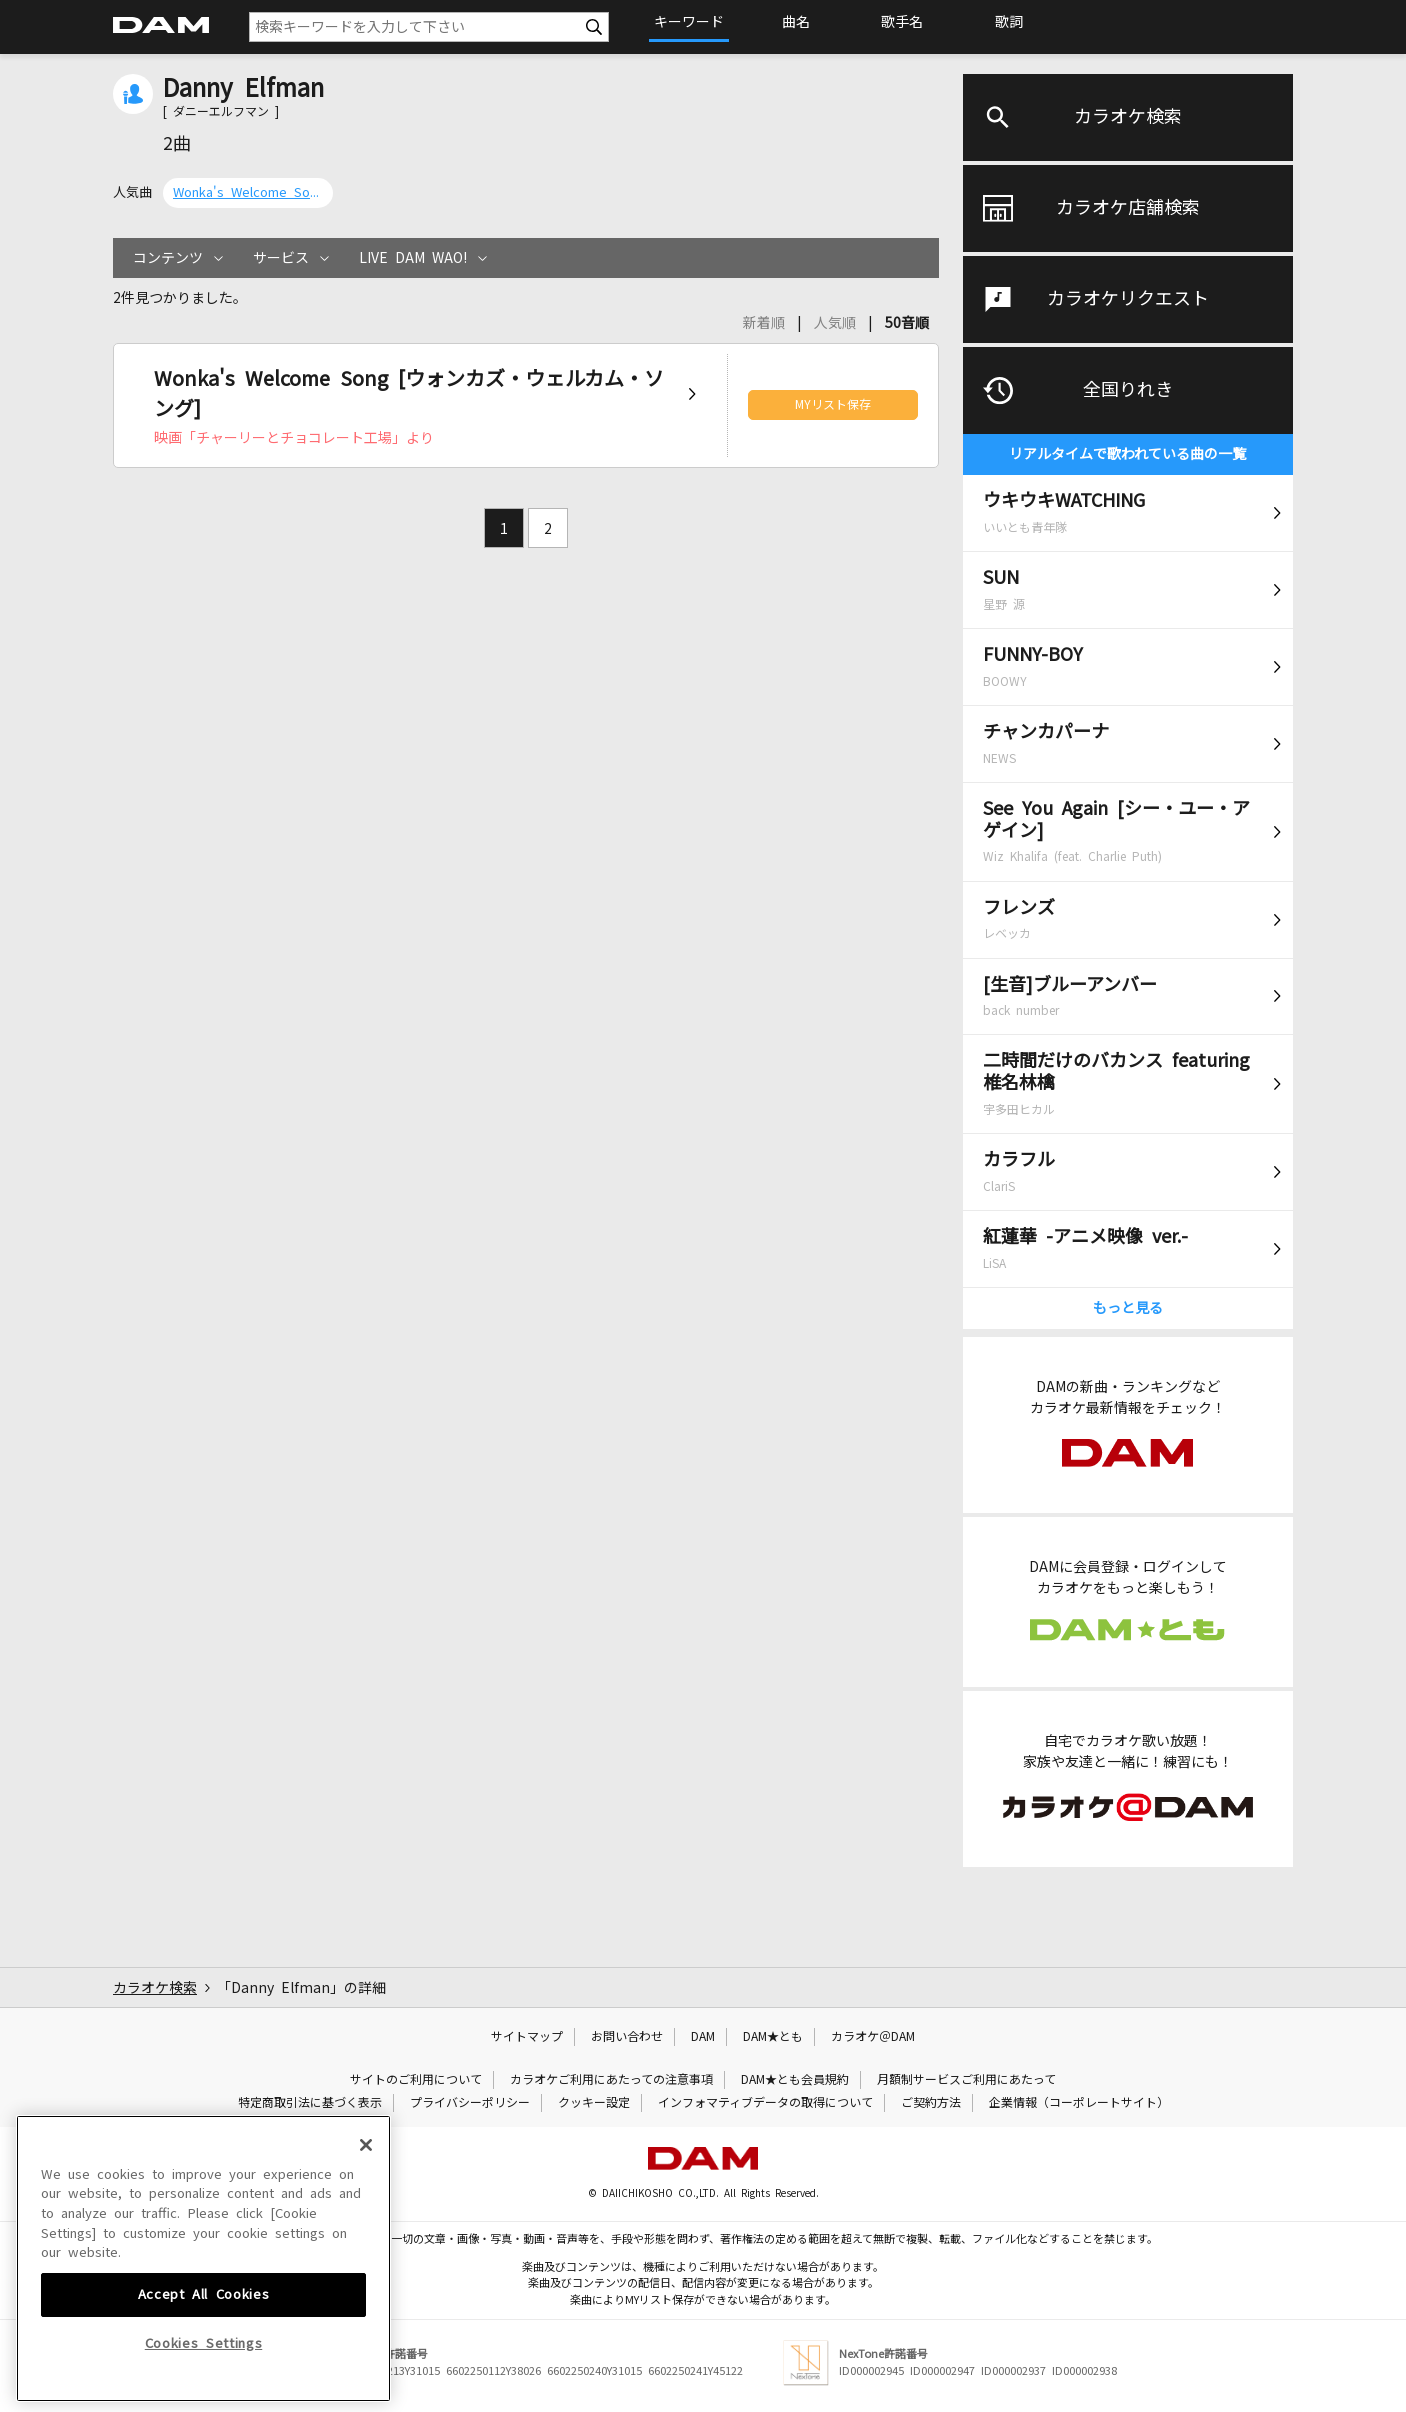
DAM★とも (773, 2037)
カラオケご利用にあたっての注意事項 (611, 2080)
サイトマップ (527, 2037)
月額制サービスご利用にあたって (966, 2080)
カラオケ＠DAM (873, 2037)
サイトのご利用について (416, 2080)
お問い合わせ (627, 2037)
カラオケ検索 (1128, 117)
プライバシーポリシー (470, 2103)
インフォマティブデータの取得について (765, 2103)
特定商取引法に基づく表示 (310, 2103)
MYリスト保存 (833, 405)
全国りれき (1128, 390)
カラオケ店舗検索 (1128, 208)
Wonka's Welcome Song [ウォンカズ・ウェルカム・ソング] (248, 192)
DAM (703, 2037)
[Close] (366, 2294)
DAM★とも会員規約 (795, 2080)
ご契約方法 (931, 2103)
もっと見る (1128, 1308)
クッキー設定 (594, 2103)
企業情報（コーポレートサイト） (1079, 2103)
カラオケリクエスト (1128, 299)
